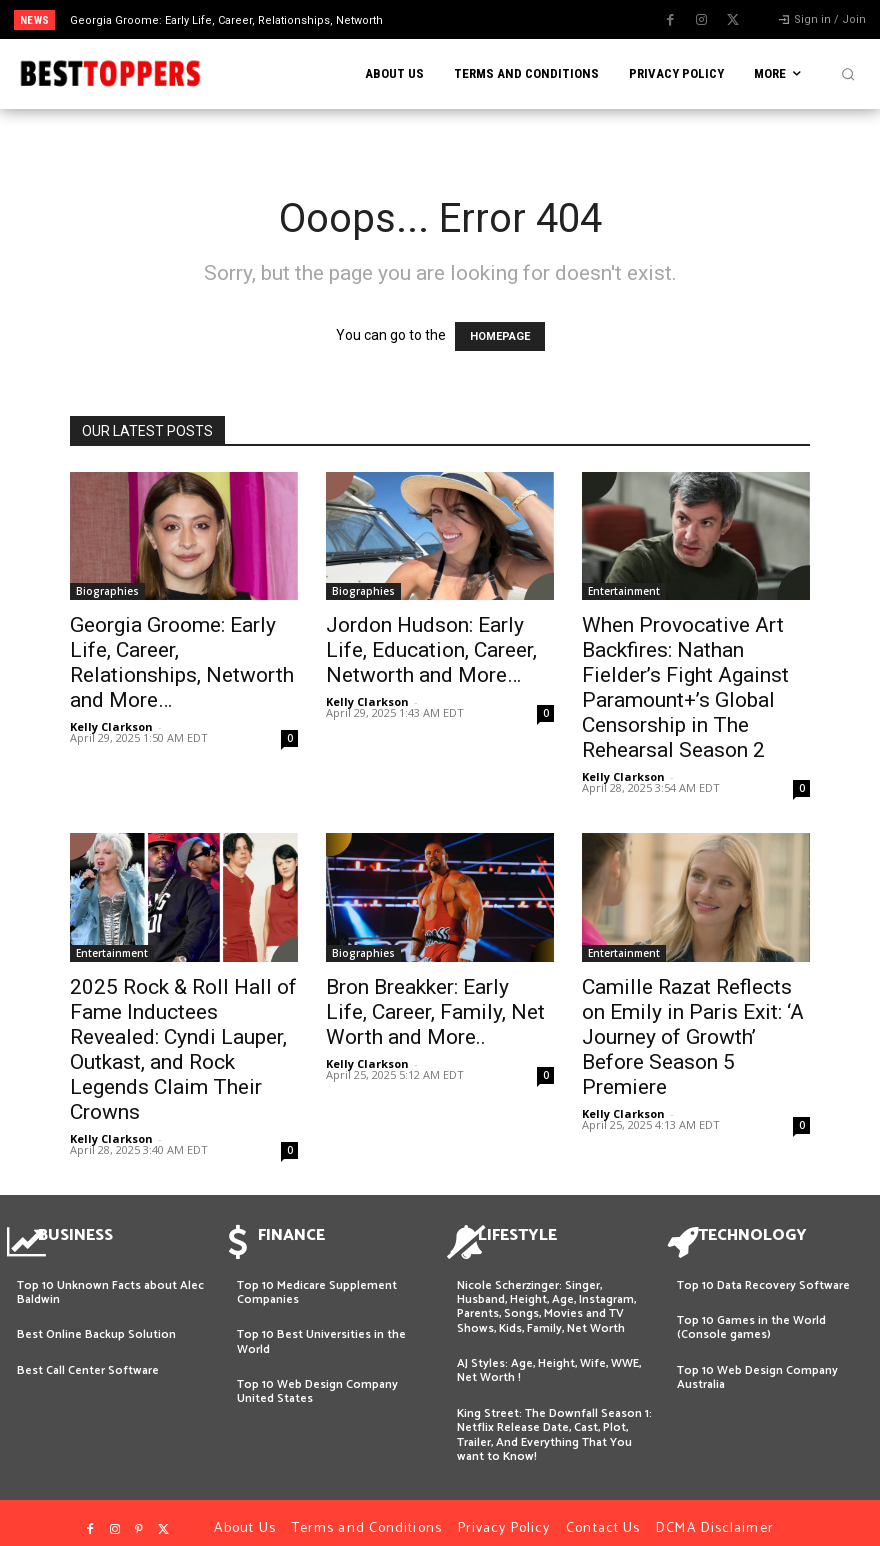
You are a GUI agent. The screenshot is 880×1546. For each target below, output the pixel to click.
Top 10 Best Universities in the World (321, 1329)
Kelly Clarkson (111, 726)
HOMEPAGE (500, 336)
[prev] (454, 19)
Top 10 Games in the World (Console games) (751, 1315)
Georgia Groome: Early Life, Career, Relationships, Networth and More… (182, 662)
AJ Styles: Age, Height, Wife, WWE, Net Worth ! (549, 1358)
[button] (848, 74)
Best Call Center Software (88, 1358)
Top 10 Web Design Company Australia (757, 1365)
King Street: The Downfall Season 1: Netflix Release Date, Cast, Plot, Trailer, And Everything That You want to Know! (554, 1423)
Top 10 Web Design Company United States (317, 1379)
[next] (486, 19)
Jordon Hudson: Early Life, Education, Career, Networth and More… (431, 650)
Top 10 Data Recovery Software (763, 1273)
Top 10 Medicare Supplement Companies (317, 1280)
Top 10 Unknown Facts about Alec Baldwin (110, 1280)
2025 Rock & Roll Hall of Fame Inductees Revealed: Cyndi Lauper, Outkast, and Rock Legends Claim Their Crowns (183, 1049)
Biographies (107, 591)
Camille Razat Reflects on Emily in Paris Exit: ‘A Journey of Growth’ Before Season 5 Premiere (693, 1037)
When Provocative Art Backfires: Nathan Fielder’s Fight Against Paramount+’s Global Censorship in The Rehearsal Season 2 (685, 687)
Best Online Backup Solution (96, 1322)
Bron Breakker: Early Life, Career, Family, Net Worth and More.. (435, 1012)
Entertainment (624, 591)
